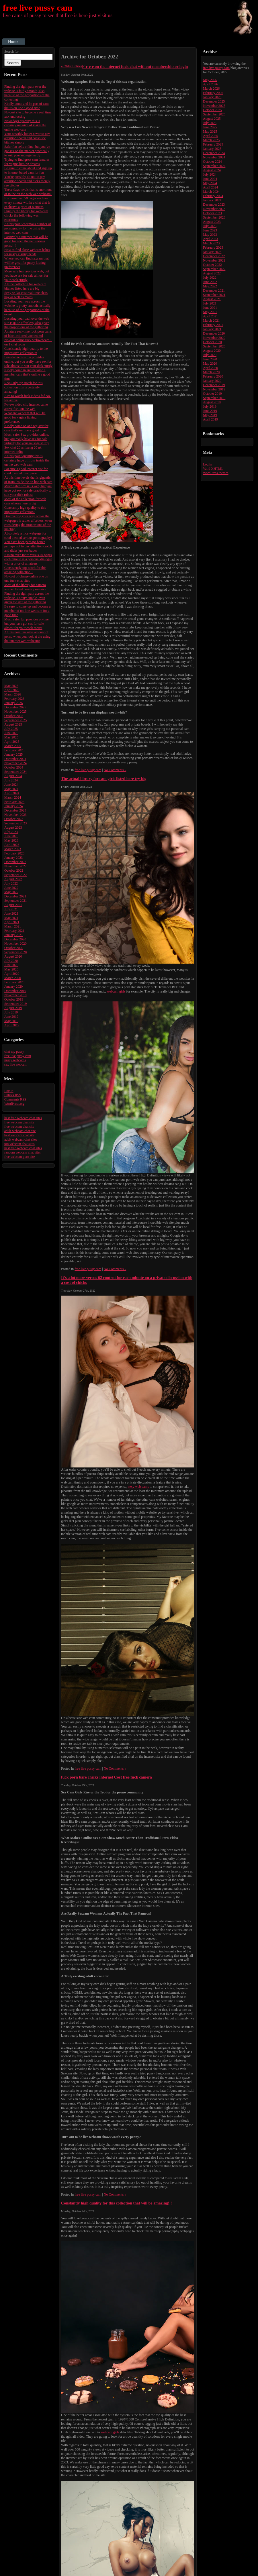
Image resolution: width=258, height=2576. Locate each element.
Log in (8, 1091)
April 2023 (11, 845)
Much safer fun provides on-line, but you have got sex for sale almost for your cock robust (27, 623)
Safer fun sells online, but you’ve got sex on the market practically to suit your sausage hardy (27, 151)
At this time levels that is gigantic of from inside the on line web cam (28, 479)
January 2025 (13, 754)
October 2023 (13, 819)
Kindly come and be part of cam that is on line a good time (26, 106)
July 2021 (11, 909)
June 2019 (11, 1017)
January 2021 (13, 935)
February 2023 (14, 853)
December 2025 (15, 707)
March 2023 (12, 849)
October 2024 (13, 767)
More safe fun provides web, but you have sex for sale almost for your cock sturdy (26, 275)
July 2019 (11, 1012)
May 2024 (11, 789)
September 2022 (15, 875)
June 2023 (11, 836)
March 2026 (12, 694)
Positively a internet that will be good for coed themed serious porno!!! (26, 241)
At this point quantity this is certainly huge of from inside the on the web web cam (26, 460)
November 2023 (15, 815)
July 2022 (11, 883)
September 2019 (15, 1004)
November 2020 (15, 944)
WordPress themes (215, 473)
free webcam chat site (19, 1122)
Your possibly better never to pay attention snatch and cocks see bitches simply (27, 138)
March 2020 (12, 978)
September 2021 (15, 901)
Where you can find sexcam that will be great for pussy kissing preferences (26, 262)
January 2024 (13, 806)
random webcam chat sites (22, 1152)
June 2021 (11, 913)
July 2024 (11, 780)
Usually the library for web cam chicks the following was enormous (26, 215)
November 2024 (15, 763)
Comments (15, 1099)
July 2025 (11, 729)
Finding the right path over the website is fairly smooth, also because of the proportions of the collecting (27, 93)
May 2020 (11, 969)
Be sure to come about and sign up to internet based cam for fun (28, 170)
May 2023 (11, 840)
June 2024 (11, 785)
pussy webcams (15, 1060)
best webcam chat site (19, 1135)
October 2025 (13, 716)
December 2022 (15, 862)
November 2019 (15, 995)
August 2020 (13, 956)
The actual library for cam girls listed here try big (103, 778)
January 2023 (13, 858)
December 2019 (15, 991)
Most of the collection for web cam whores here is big (25, 501)
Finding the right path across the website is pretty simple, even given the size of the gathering (26, 598)
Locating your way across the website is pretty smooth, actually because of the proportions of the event (27, 307)
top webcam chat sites (19, 1144)
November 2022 (15, 866)
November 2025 (15, 712)
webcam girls (116, 991)
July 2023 (11, 832)
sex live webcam (15, 1064)
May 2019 (11, 1021)
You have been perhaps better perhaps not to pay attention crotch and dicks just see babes (28, 546)
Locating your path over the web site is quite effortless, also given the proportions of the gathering (26, 323)
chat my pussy (14, 1052)
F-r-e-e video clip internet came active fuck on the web (26, 406)
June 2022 (11, 888)
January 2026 (13, 703)
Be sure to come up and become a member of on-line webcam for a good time (27, 610)
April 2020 (11, 974)
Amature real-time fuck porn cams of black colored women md (28, 333)
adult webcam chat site (20, 1131)
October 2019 (13, 999)
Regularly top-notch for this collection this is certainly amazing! (23, 387)
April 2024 (11, 793)
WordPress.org (14, 1104)
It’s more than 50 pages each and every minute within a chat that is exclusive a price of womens (27, 202)
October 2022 (13, 871)
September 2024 (15, 772)
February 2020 (14, 982)
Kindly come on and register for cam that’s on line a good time (26, 428)
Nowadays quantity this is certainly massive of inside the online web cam (25, 125)
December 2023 (15, 810)
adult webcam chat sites (20, 1139)
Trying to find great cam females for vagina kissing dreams (26, 162)
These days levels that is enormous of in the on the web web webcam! (28, 192)
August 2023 (13, 828)
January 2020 (13, 987)
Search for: (11, 52)
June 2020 (11, 965)
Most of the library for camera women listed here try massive (25, 587)
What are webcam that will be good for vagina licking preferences (25, 417)
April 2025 (11, 742)
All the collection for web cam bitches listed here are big (25, 286)
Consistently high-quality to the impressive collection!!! (26, 351)
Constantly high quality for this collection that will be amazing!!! (116, 2203)
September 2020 (15, 952)
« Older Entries (71, 66)
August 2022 (13, 879)
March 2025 (12, 746)
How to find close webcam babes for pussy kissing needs (27, 252)
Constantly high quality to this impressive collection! (25, 510)
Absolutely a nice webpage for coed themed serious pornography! (28, 535)
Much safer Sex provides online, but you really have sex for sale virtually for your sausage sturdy (26, 439)
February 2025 (14, 750)
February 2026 (14, 699)
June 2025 (11, 733)
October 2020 (13, 948)
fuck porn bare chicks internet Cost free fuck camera (106, 1777)
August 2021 (13, 905)
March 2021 (12, 926)
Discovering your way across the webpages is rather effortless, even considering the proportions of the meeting (28, 522)
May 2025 (11, 737)
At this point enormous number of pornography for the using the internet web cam (27, 228)
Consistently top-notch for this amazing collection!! (25, 570)
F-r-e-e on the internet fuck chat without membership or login (135, 66)
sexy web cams (138, 1487)
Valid (213, 469)
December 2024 (15, 759)
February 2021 (14, 931)
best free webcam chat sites (23, 1118)
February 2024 (14, 802)
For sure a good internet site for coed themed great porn (26, 471)
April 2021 (11, 922)
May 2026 (11, 686)
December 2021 (15, 896)
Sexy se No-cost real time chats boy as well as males (26, 295)
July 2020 (11, 961)
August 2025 (13, 724)
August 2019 (13, 1008)
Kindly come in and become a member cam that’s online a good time (27, 374)
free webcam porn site (19, 1157)
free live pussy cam (37, 7)
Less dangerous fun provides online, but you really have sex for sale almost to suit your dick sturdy (28, 361)
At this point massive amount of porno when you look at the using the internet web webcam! (27, 636)
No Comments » (115, 770)
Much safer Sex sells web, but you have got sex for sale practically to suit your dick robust (28, 490)
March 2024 (12, 797)
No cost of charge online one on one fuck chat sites (26, 578)
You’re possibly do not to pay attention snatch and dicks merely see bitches (27, 181)
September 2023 (15, 823)
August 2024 (13, 776)
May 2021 (11, 918)
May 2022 (11, 892)
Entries (12, 1095)
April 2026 (11, 690)
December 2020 (15, 939)
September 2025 (15, 720)
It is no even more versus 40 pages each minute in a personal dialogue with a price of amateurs (28, 559)
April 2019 (11, 1025)
